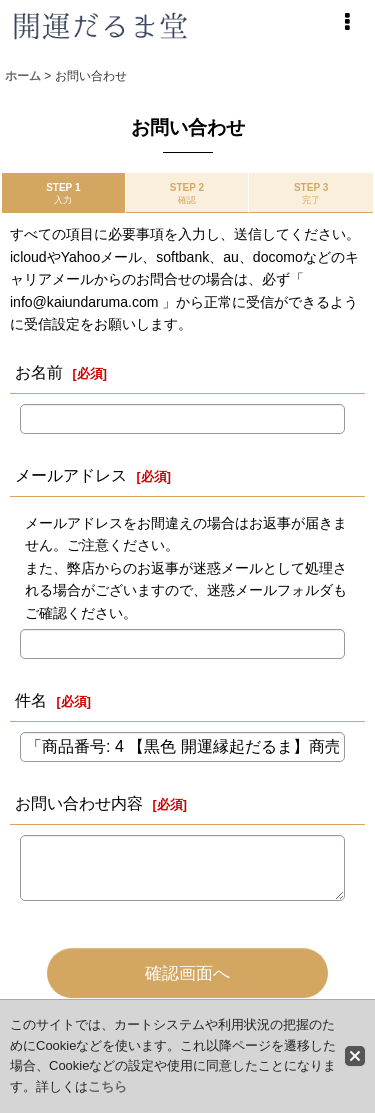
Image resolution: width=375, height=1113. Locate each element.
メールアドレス (71, 475)
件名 (31, 700)
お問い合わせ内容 (79, 803)
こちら (107, 1086)
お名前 (39, 372)
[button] (347, 22)
